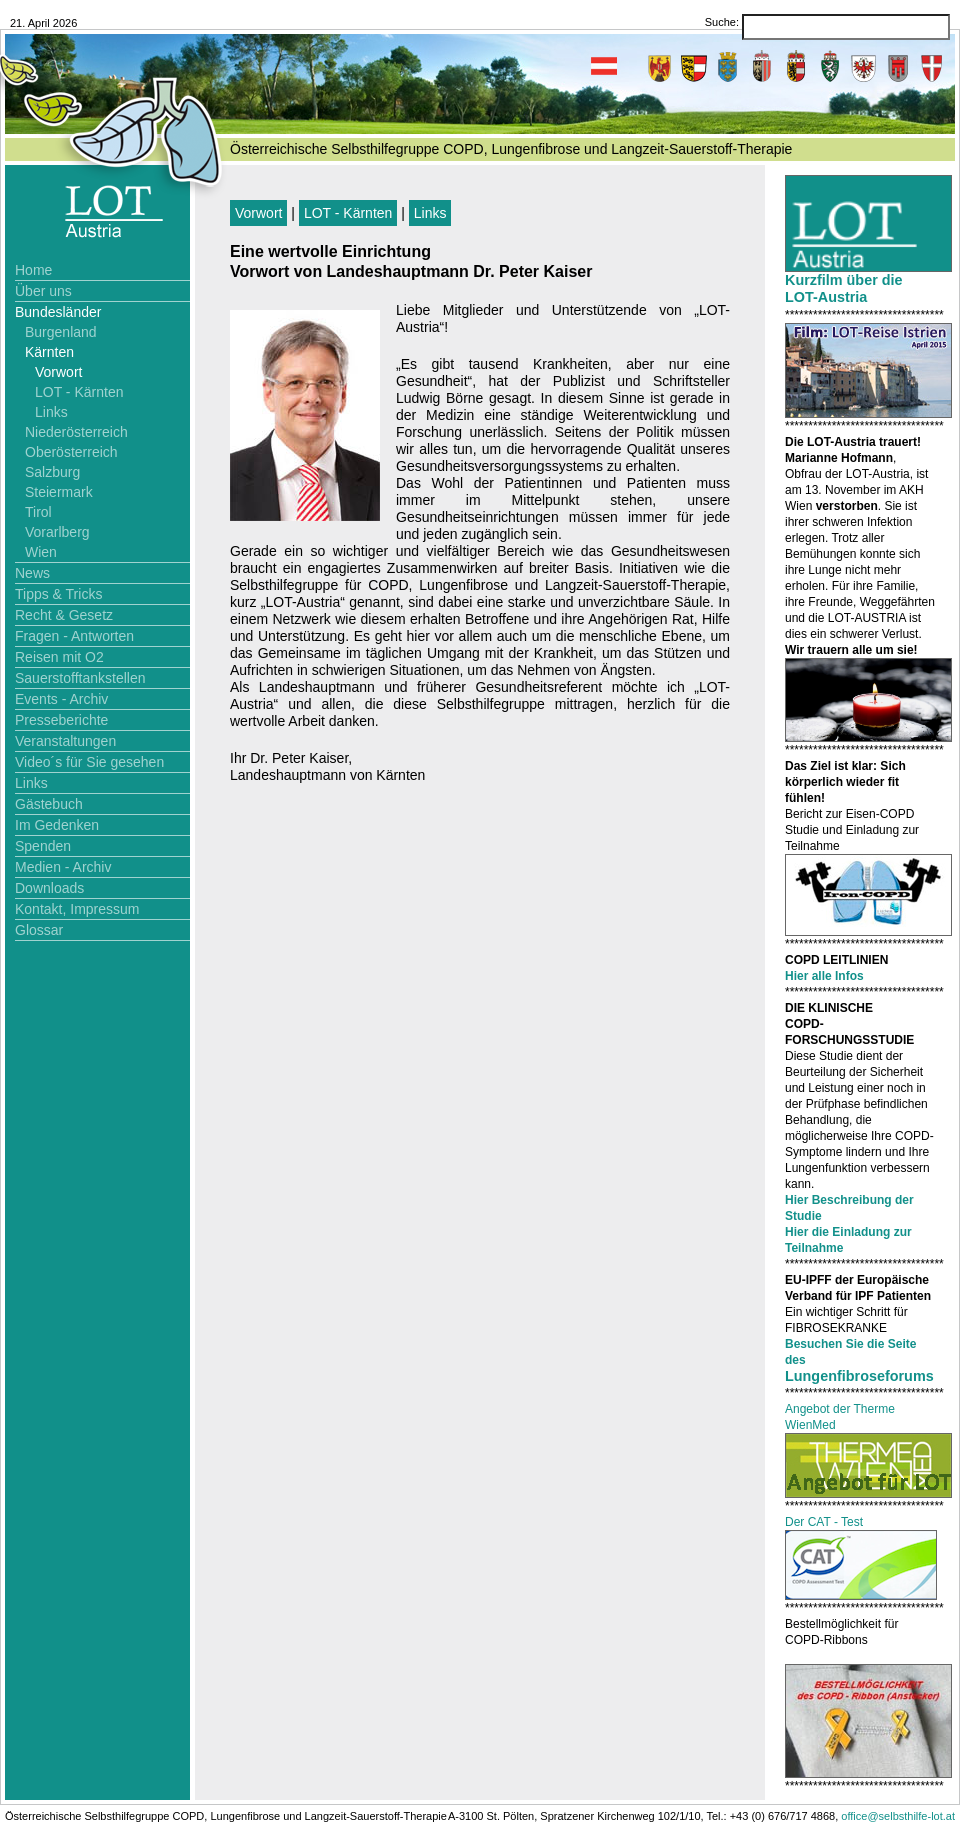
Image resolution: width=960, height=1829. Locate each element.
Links (51, 412)
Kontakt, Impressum (77, 909)
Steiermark (59, 492)
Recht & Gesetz (64, 615)
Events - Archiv (61, 699)
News (32, 573)
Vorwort (58, 372)
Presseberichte (61, 720)
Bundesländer (58, 312)
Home (33, 270)
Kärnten (49, 352)
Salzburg (52, 472)
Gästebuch (49, 804)
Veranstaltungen (65, 741)
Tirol (38, 512)
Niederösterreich (76, 432)
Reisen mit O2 (59, 657)
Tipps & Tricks (58, 594)
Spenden (43, 846)
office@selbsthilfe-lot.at (898, 1816)
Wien (41, 552)
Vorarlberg (57, 532)
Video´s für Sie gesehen (89, 762)
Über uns (43, 291)
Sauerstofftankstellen (80, 678)
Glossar (39, 930)
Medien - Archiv (63, 867)
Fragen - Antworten (74, 636)
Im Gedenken (57, 825)
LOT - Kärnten (79, 392)
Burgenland (61, 332)
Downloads (49, 888)
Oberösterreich (71, 452)
